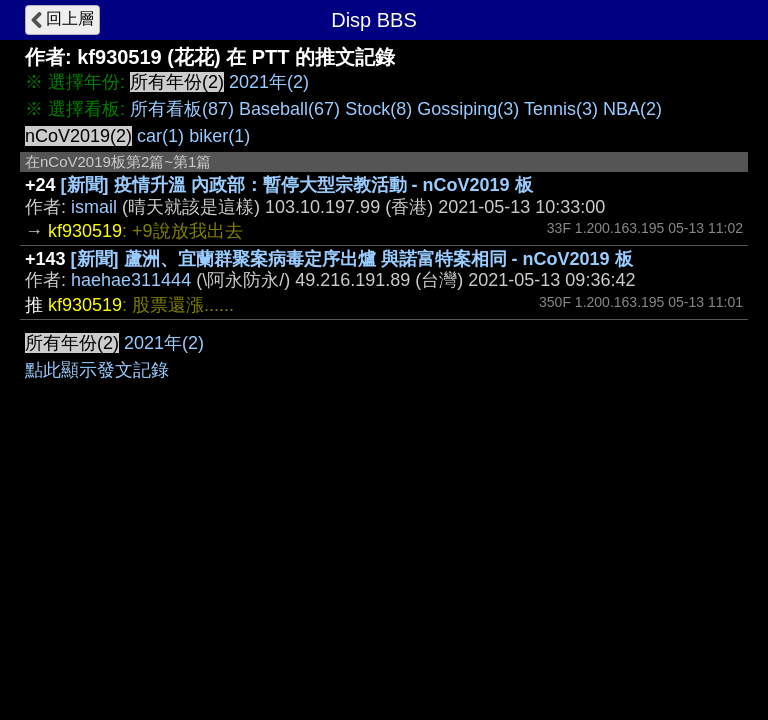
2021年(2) (269, 82)
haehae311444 (131, 280)
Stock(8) (378, 109)
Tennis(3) (561, 109)
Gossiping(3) (468, 109)
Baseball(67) (289, 109)
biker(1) (219, 136)
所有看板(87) (182, 109)
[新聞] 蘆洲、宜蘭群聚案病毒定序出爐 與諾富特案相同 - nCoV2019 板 (352, 259)
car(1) (160, 136)
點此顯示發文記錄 (97, 370)
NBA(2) (632, 109)
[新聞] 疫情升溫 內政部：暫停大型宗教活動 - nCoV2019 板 (297, 185)
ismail (94, 207)
